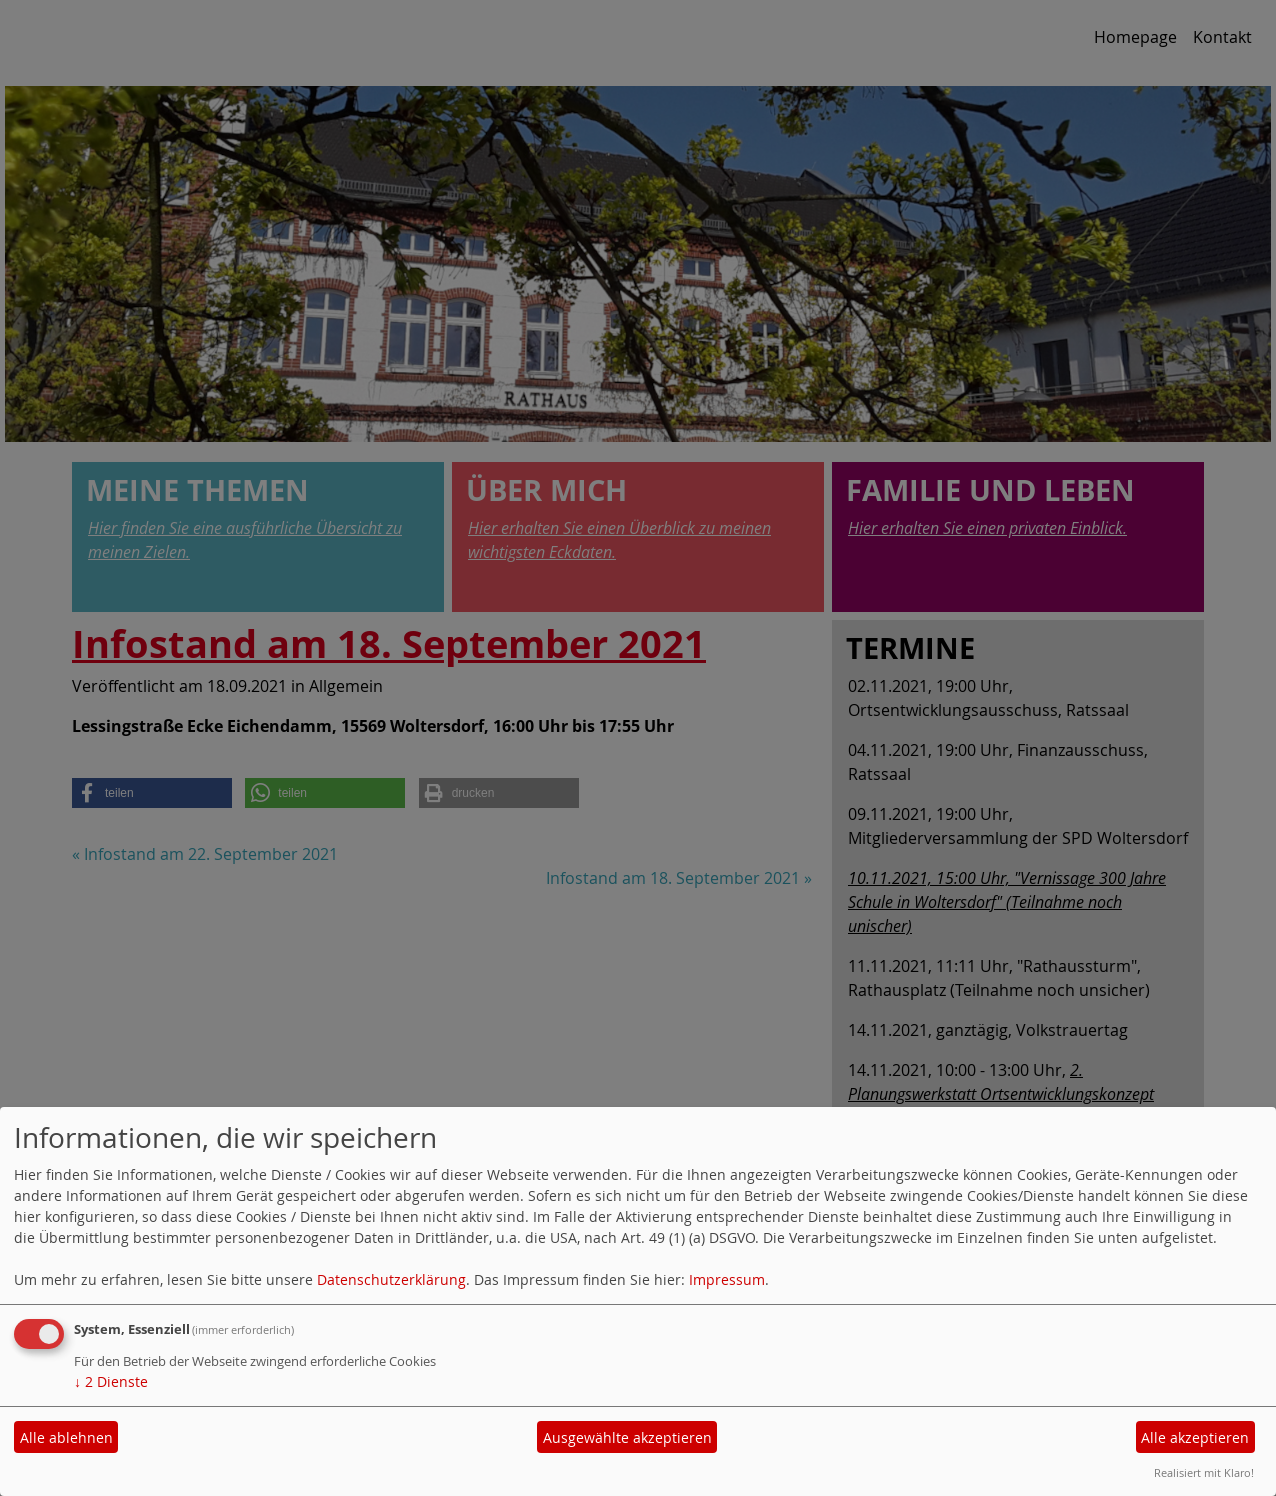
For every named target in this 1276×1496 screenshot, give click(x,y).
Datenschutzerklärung (391, 1279)
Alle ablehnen (66, 1437)
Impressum (727, 1279)
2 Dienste (111, 1381)
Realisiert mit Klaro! (1204, 1472)
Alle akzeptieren (1195, 1437)
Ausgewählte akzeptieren (627, 1437)
